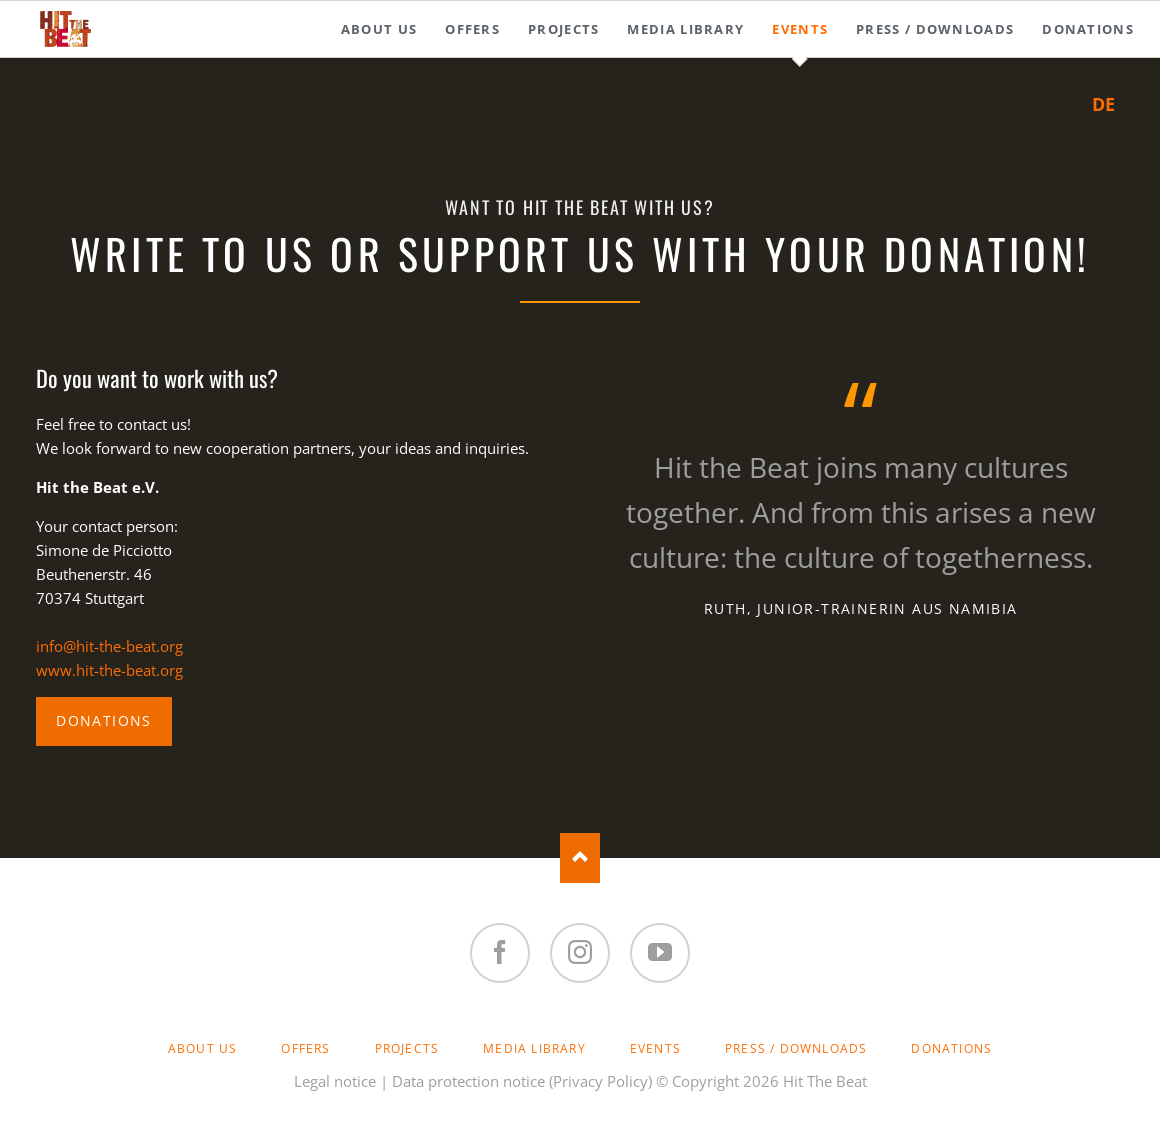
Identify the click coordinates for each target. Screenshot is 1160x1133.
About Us (203, 1048)
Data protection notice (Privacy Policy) (522, 1081)
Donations (104, 720)
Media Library (534, 1048)
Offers (305, 1048)
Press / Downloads (796, 1048)
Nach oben (580, 858)
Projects (407, 1048)
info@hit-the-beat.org (109, 646)
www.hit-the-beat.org (109, 670)
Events (655, 1048)
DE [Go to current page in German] (1103, 104)
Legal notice (335, 1081)
